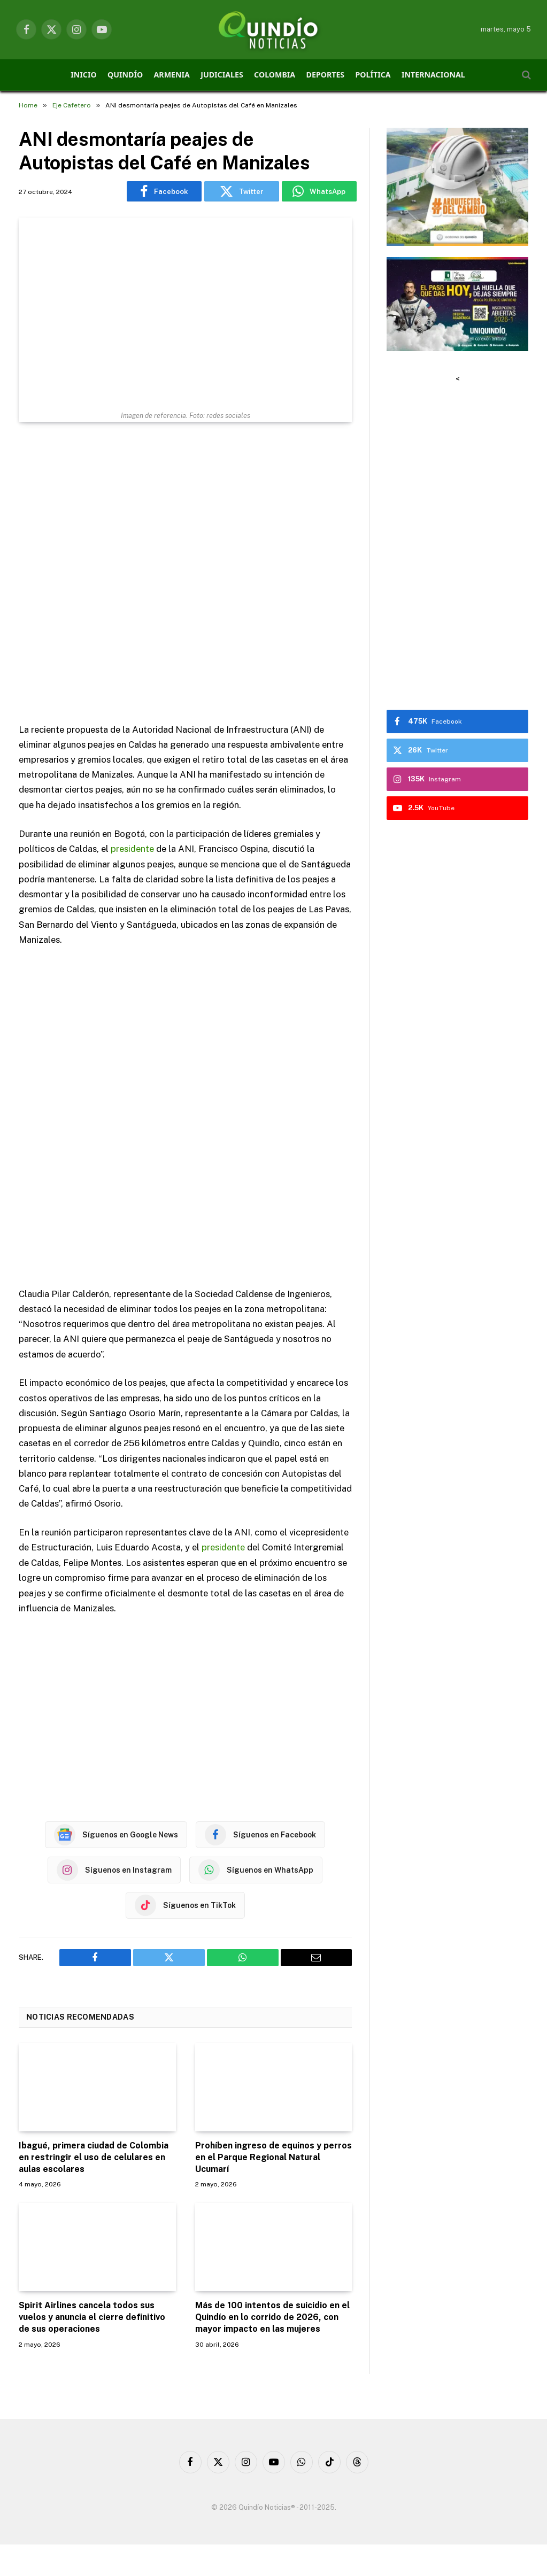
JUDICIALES (222, 74)
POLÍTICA (373, 74)
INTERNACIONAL (433, 74)
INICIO (83, 74)
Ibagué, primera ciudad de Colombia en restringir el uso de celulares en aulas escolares (93, 2157)
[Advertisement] (185, 573)
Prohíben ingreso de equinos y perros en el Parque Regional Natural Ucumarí (273, 2157)
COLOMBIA (274, 74)
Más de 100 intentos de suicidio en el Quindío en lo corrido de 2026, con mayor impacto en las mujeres (272, 2316)
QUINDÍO (125, 74)
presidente (132, 848)
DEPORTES (325, 74)
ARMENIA (172, 74)
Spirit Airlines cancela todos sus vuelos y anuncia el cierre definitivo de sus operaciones (92, 2316)
